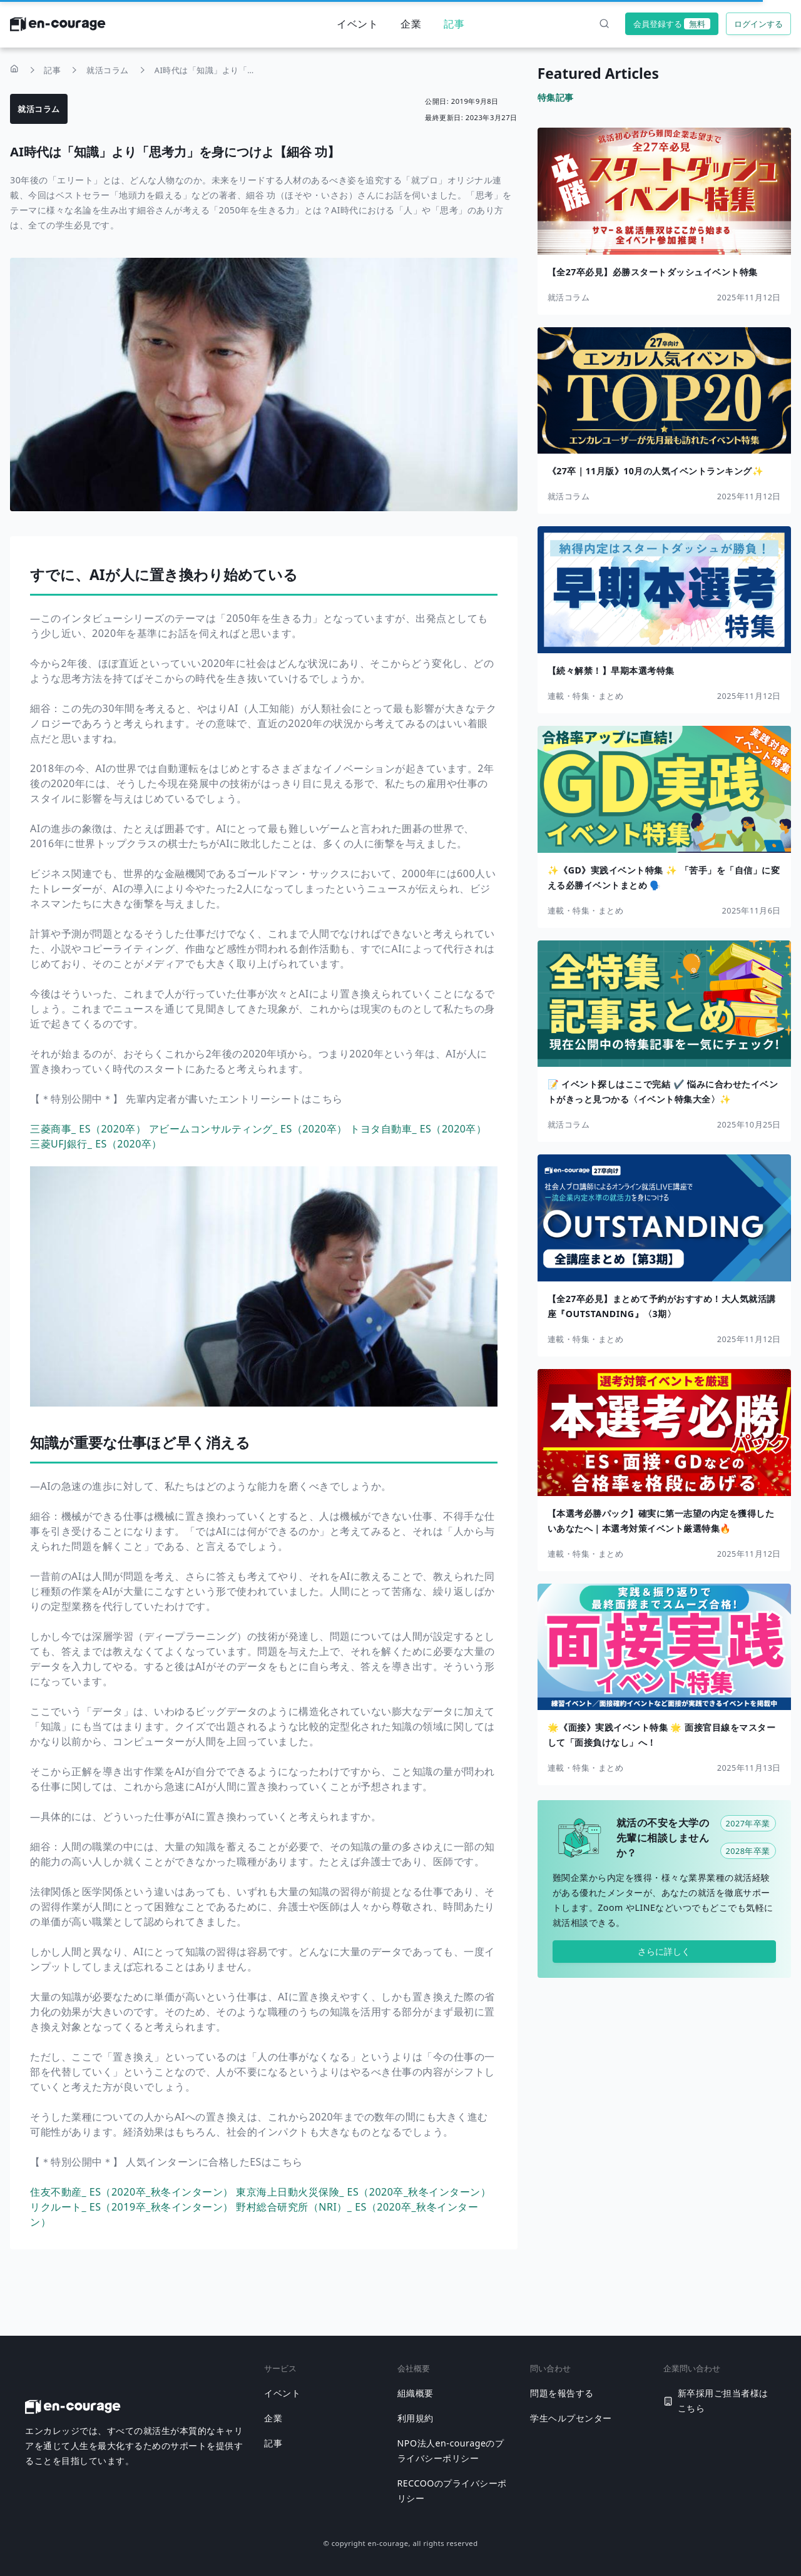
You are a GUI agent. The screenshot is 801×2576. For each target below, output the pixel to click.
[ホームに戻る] (58, 27)
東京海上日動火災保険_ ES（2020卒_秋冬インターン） (363, 2192)
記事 (454, 24)
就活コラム (39, 109)
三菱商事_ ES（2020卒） (89, 1129)
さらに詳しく (664, 1951)
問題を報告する (562, 2393)
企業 (410, 24)
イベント (357, 24)
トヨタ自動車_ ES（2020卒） (418, 1129)
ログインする (758, 23)
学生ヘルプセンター (571, 2418)
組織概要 (415, 2393)
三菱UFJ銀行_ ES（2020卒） (96, 1144)
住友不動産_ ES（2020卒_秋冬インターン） (133, 2192)
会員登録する (671, 23)
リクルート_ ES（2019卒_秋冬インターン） (133, 2207)
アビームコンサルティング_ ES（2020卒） (249, 1129)
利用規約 (415, 2418)
